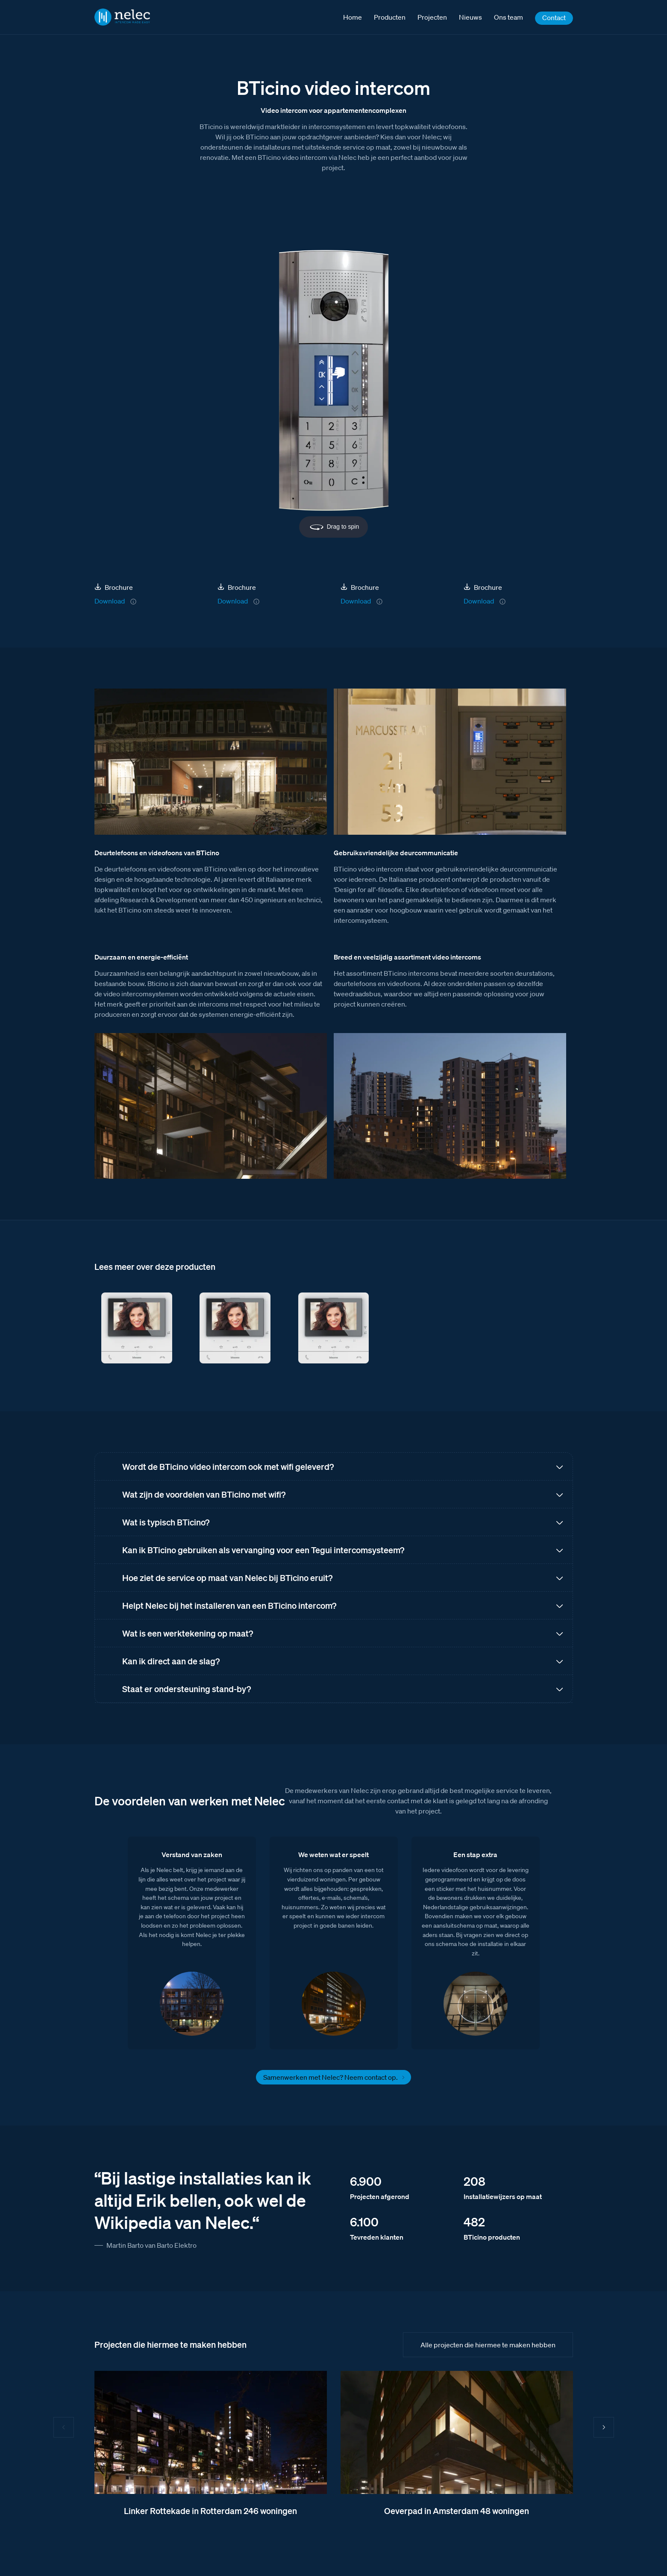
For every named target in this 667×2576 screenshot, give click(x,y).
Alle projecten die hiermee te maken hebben (487, 2344)
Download (109, 601)
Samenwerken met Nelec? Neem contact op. (330, 2077)
